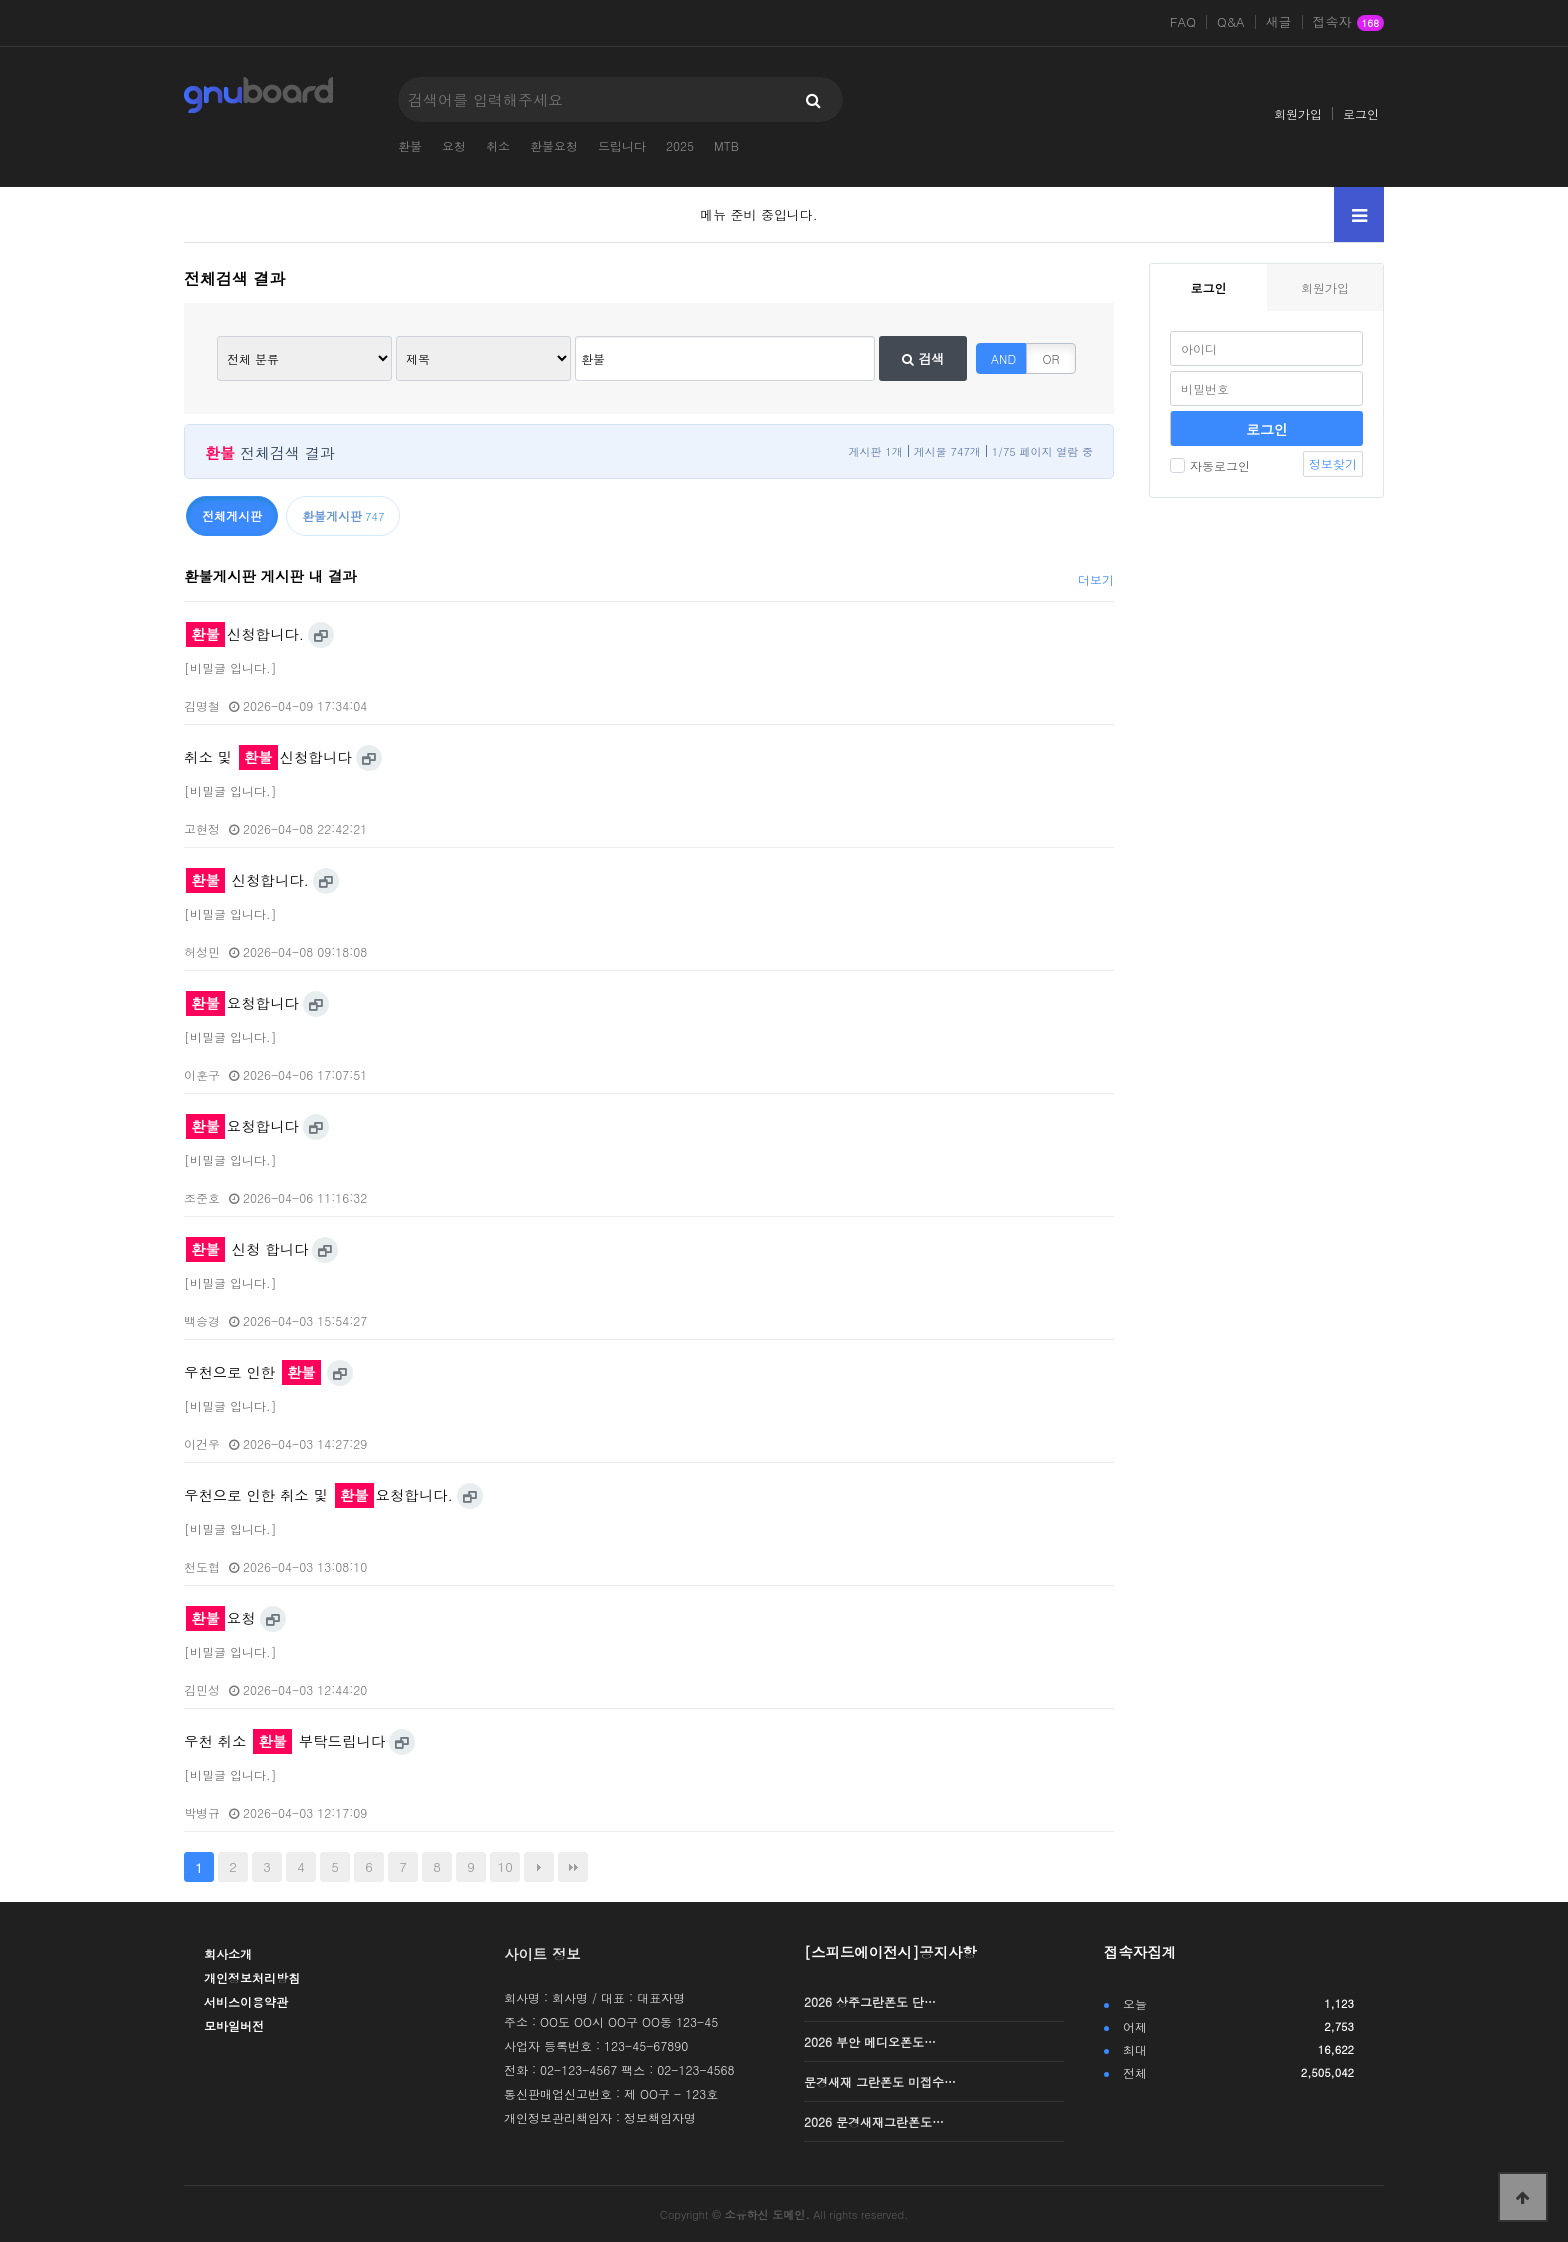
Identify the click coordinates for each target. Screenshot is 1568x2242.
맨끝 (573, 1867)
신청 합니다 (247, 1249)
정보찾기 (1333, 463)
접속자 (1348, 23)
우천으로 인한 (252, 1372)
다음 (539, 1867)
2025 (680, 145)
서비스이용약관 (246, 2001)
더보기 (1096, 579)
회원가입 (1298, 113)
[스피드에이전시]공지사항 (890, 1952)
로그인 (1361, 113)
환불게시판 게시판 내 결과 (270, 576)
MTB (726, 145)
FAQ (1183, 22)
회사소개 (228, 1953)
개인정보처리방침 (252, 1977)
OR (1051, 358)
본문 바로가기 (0, 0)
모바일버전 (234, 2025)
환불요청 (554, 145)
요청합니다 (242, 1003)
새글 (1279, 22)
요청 (454, 145)
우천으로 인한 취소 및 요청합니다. (318, 1495)
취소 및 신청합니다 (268, 757)
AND (1003, 358)
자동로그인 (1210, 465)
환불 (410, 145)
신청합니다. (245, 634)
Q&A (1231, 22)
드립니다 (622, 145)
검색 (923, 358)
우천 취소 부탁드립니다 (284, 1741)
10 (505, 1866)
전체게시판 (232, 515)
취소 (498, 145)
